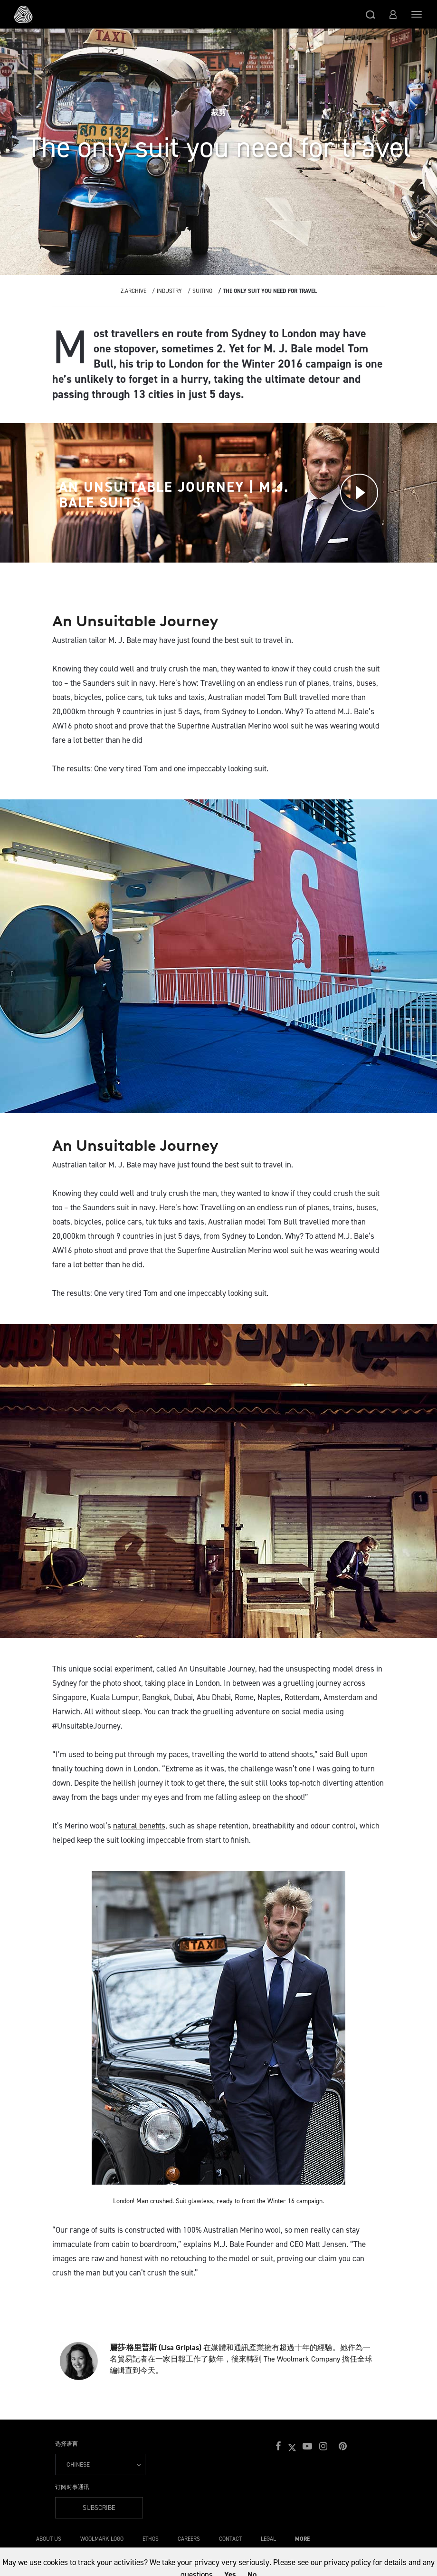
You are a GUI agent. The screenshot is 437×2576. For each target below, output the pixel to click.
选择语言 (66, 2444)
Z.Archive (133, 291)
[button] (370, 14)
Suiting (202, 291)
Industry (169, 291)
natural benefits (139, 1825)
